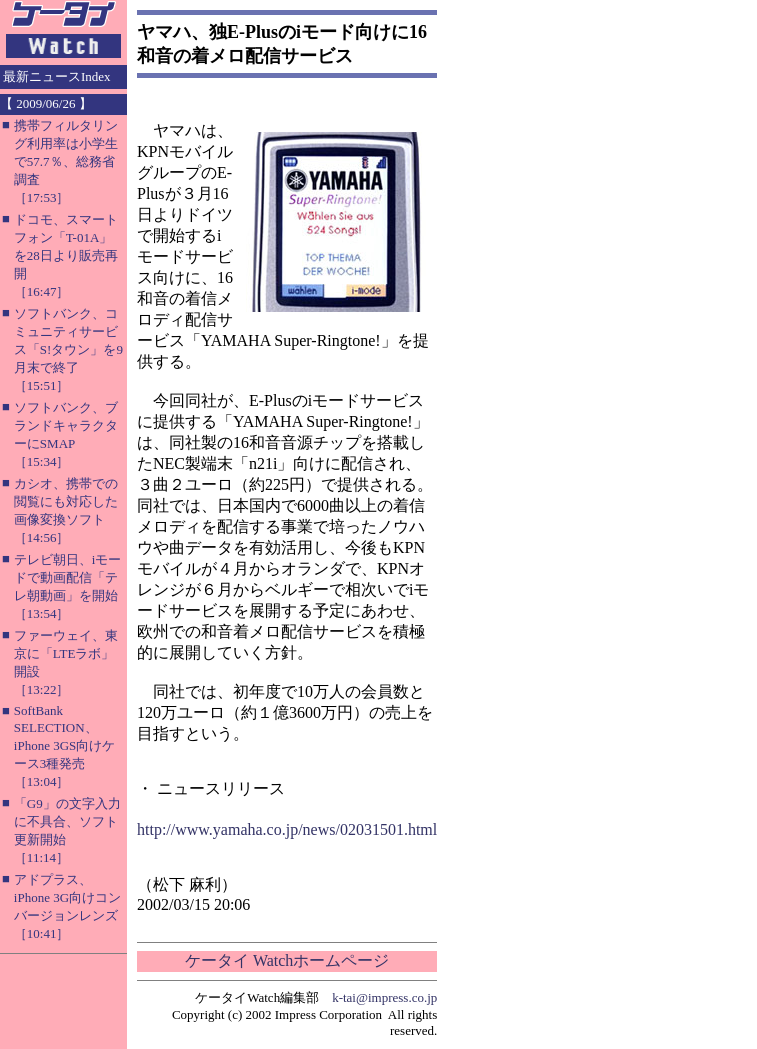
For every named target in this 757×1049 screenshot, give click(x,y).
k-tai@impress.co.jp (384, 997)
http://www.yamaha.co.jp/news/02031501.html (287, 829)
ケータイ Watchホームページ (287, 960)
